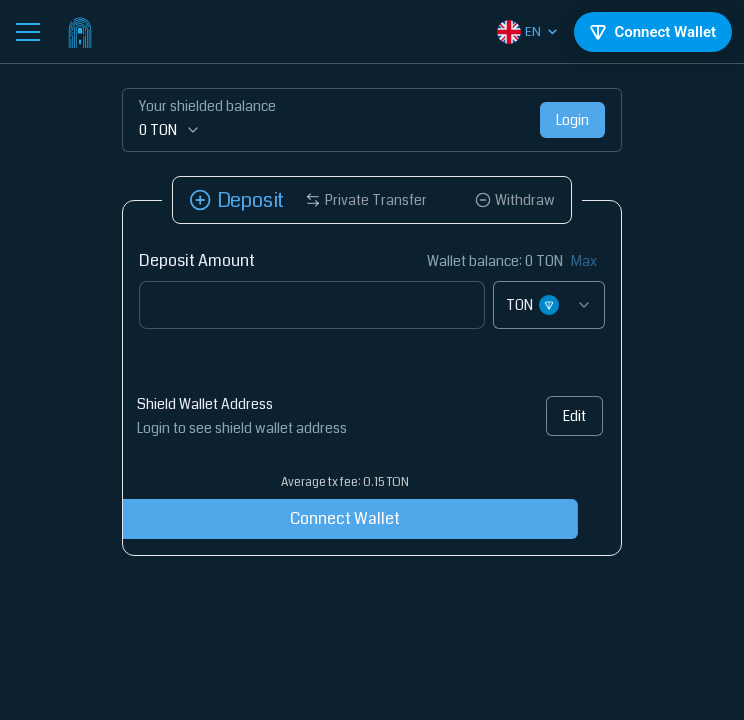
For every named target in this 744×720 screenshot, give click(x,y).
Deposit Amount (197, 260)
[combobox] (549, 305)
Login (572, 120)
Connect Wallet (320, 518)
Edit (570, 416)
